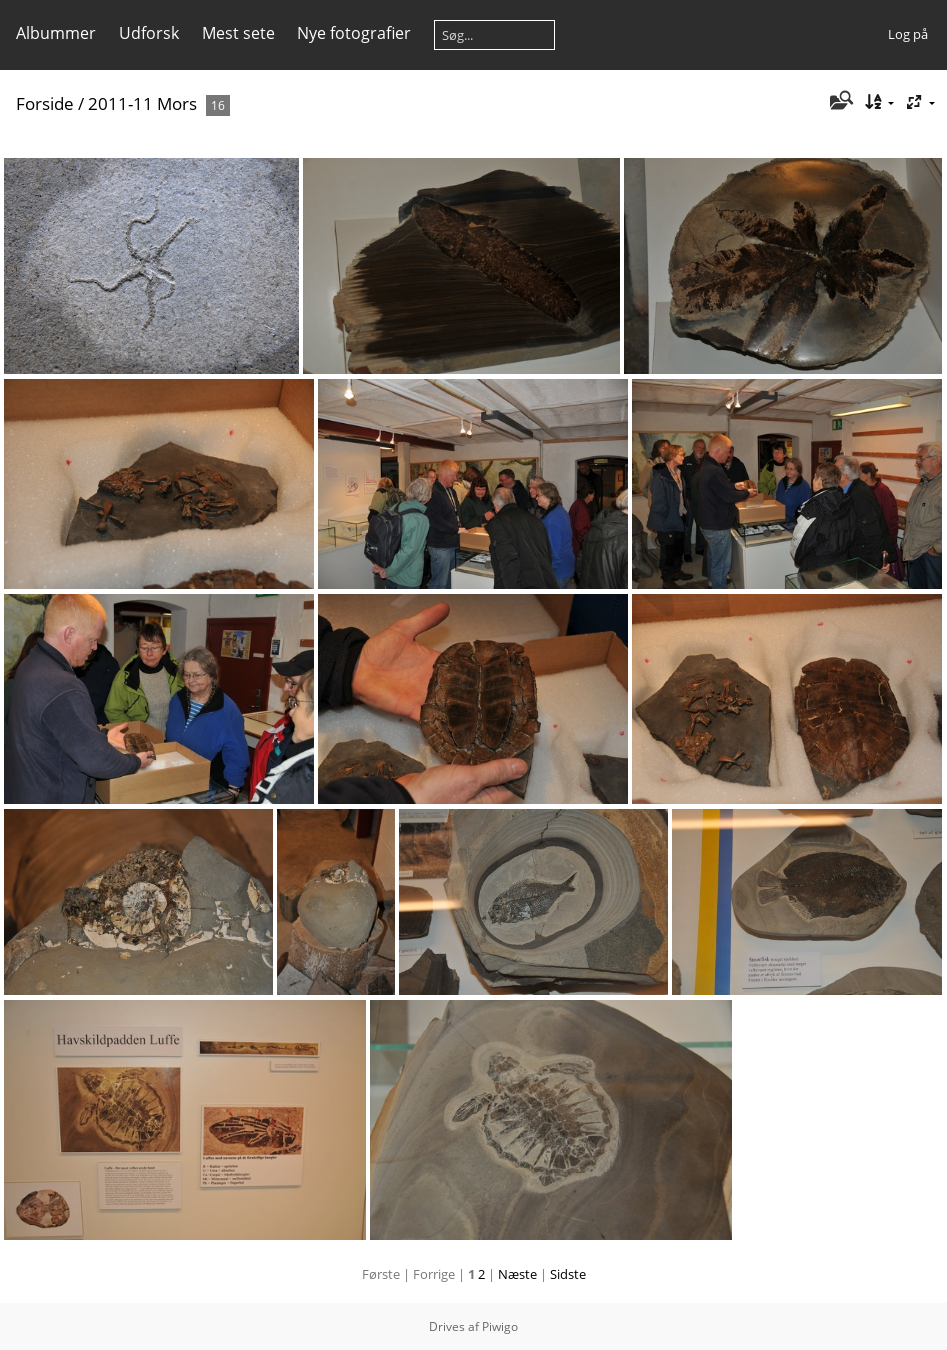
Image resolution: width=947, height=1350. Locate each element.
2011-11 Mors (142, 103)
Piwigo (500, 1326)
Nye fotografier (354, 33)
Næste (517, 1274)
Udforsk (149, 33)
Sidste (568, 1274)
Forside (45, 103)
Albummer (56, 33)
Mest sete (238, 33)
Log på (908, 34)
